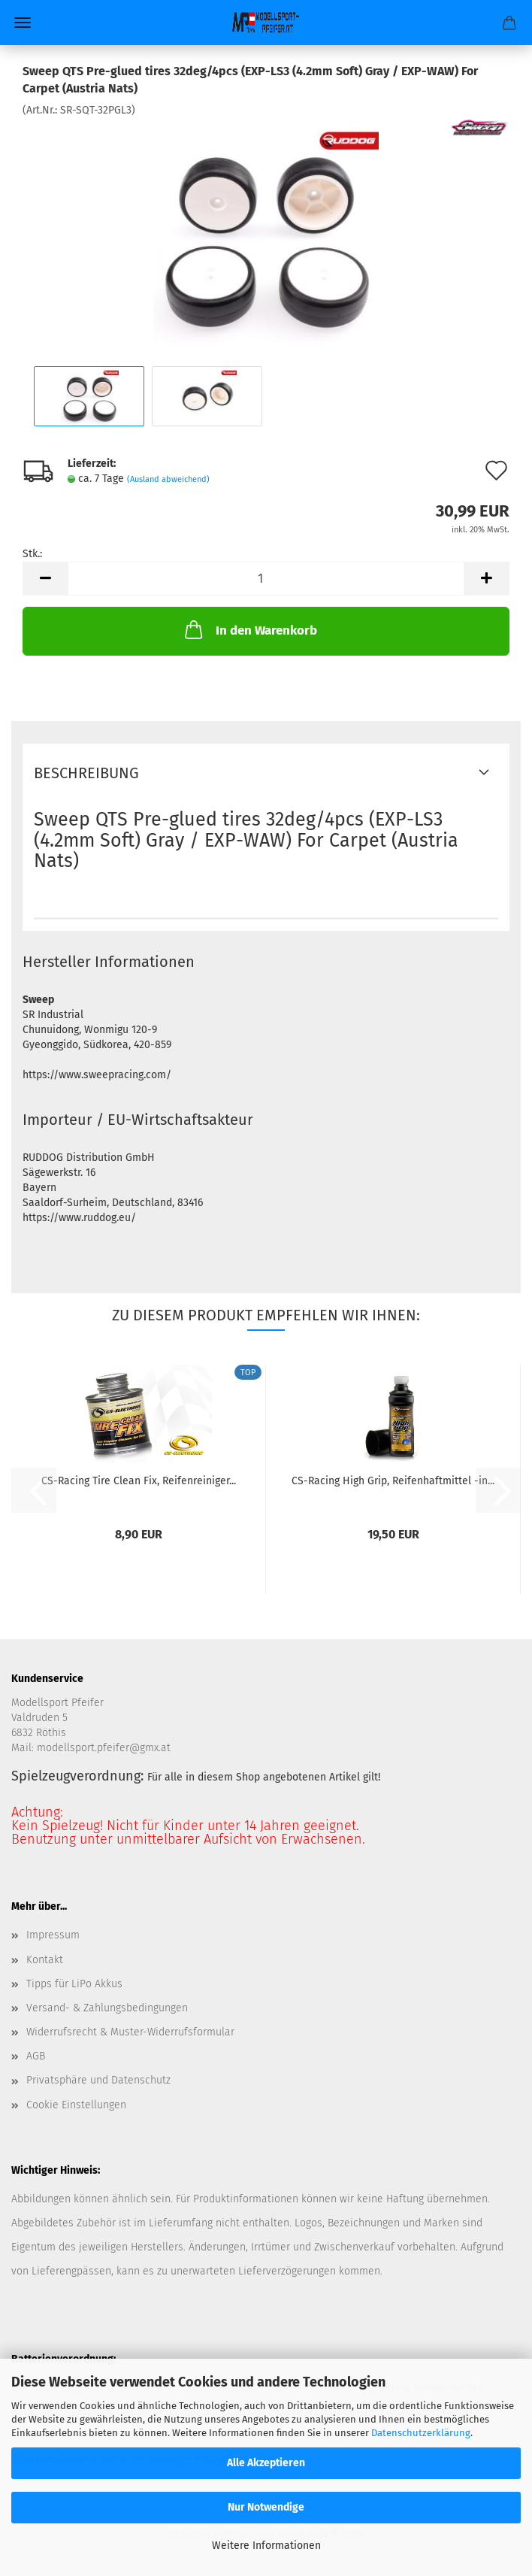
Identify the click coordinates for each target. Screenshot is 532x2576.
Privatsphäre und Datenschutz (98, 2080)
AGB (35, 2056)
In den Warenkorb (249, 629)
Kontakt (44, 1959)
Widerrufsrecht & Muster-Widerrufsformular (130, 2032)
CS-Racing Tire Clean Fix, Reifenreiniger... (138, 1480)
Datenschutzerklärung (420, 2432)
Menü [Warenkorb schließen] (22, 22)
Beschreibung (86, 773)
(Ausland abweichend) (168, 479)
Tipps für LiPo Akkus (74, 1983)
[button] (45, 579)
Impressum (53, 1935)
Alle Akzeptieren (266, 2462)
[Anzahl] (266, 579)
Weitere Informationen (266, 2545)
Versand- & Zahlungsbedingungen (107, 2008)
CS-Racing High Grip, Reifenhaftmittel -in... (393, 1480)
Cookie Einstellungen (76, 2105)
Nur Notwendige (266, 2507)
